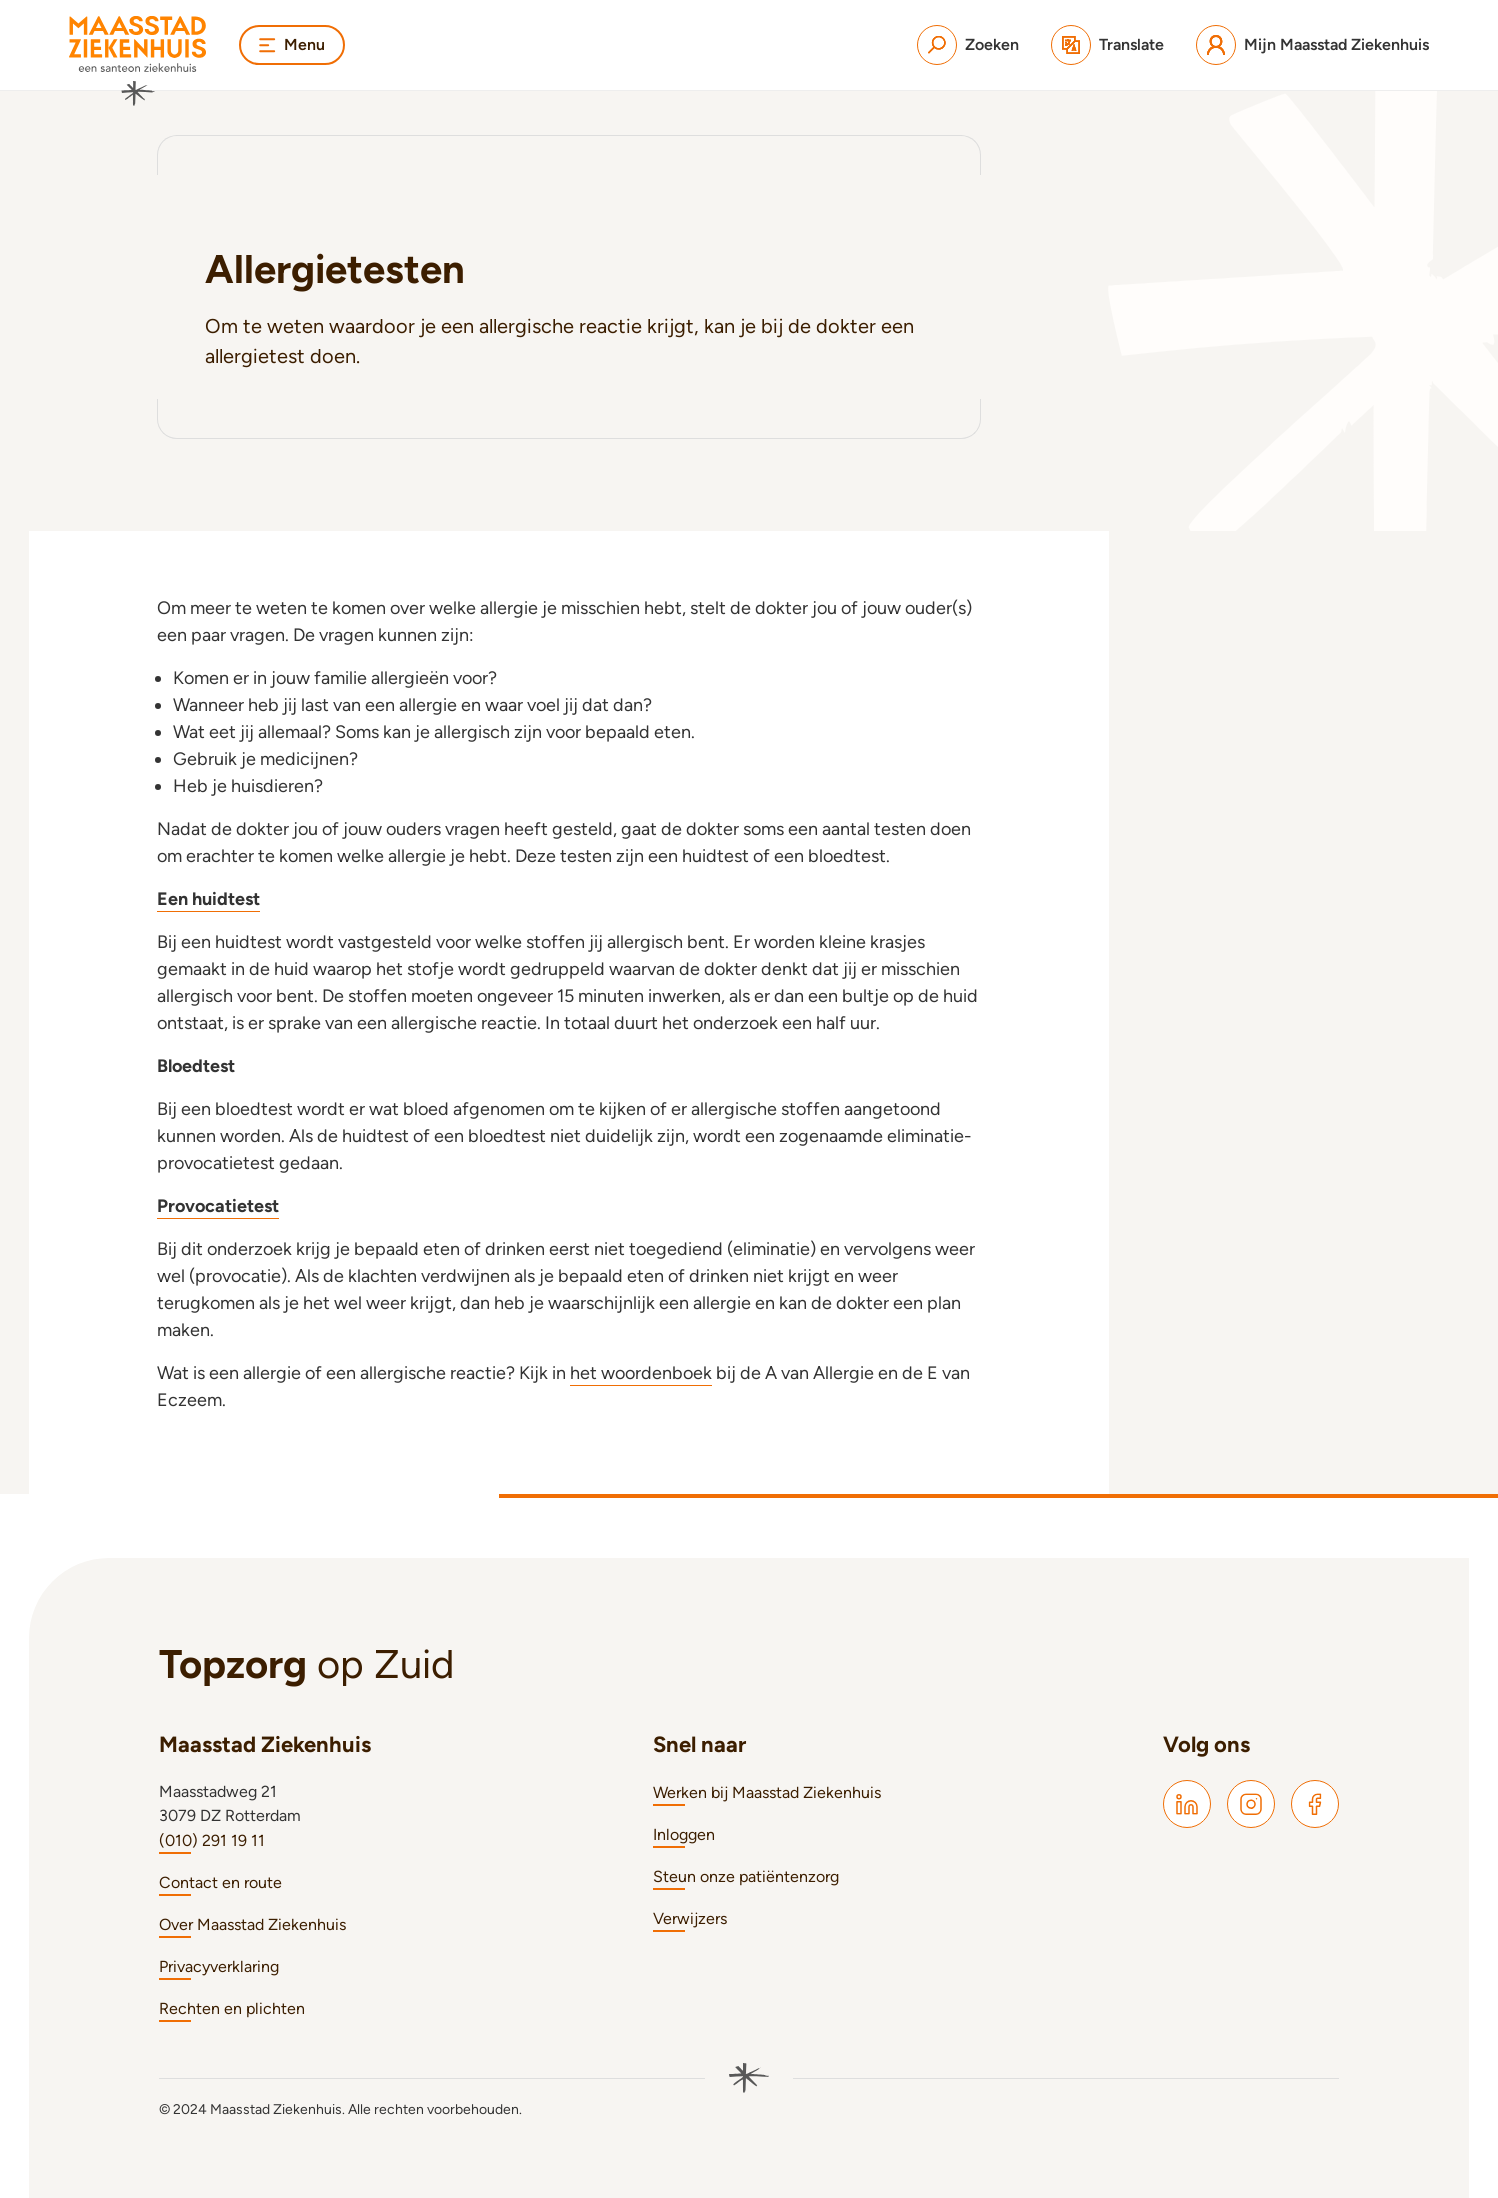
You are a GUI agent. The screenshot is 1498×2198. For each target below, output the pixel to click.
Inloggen (684, 1834)
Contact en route (220, 1882)
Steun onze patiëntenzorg (746, 1876)
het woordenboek (641, 1373)
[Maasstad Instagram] (1251, 1804)
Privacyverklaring (219, 1966)
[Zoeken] (968, 45)
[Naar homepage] (138, 61)
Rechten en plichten (232, 2008)
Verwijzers (690, 1918)
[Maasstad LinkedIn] (1187, 1804)
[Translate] (1107, 45)
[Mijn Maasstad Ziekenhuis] (1312, 45)
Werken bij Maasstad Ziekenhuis (767, 1792)
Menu (292, 44)
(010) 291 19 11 (212, 1840)
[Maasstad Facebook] (1315, 1804)
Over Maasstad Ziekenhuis (252, 1924)
